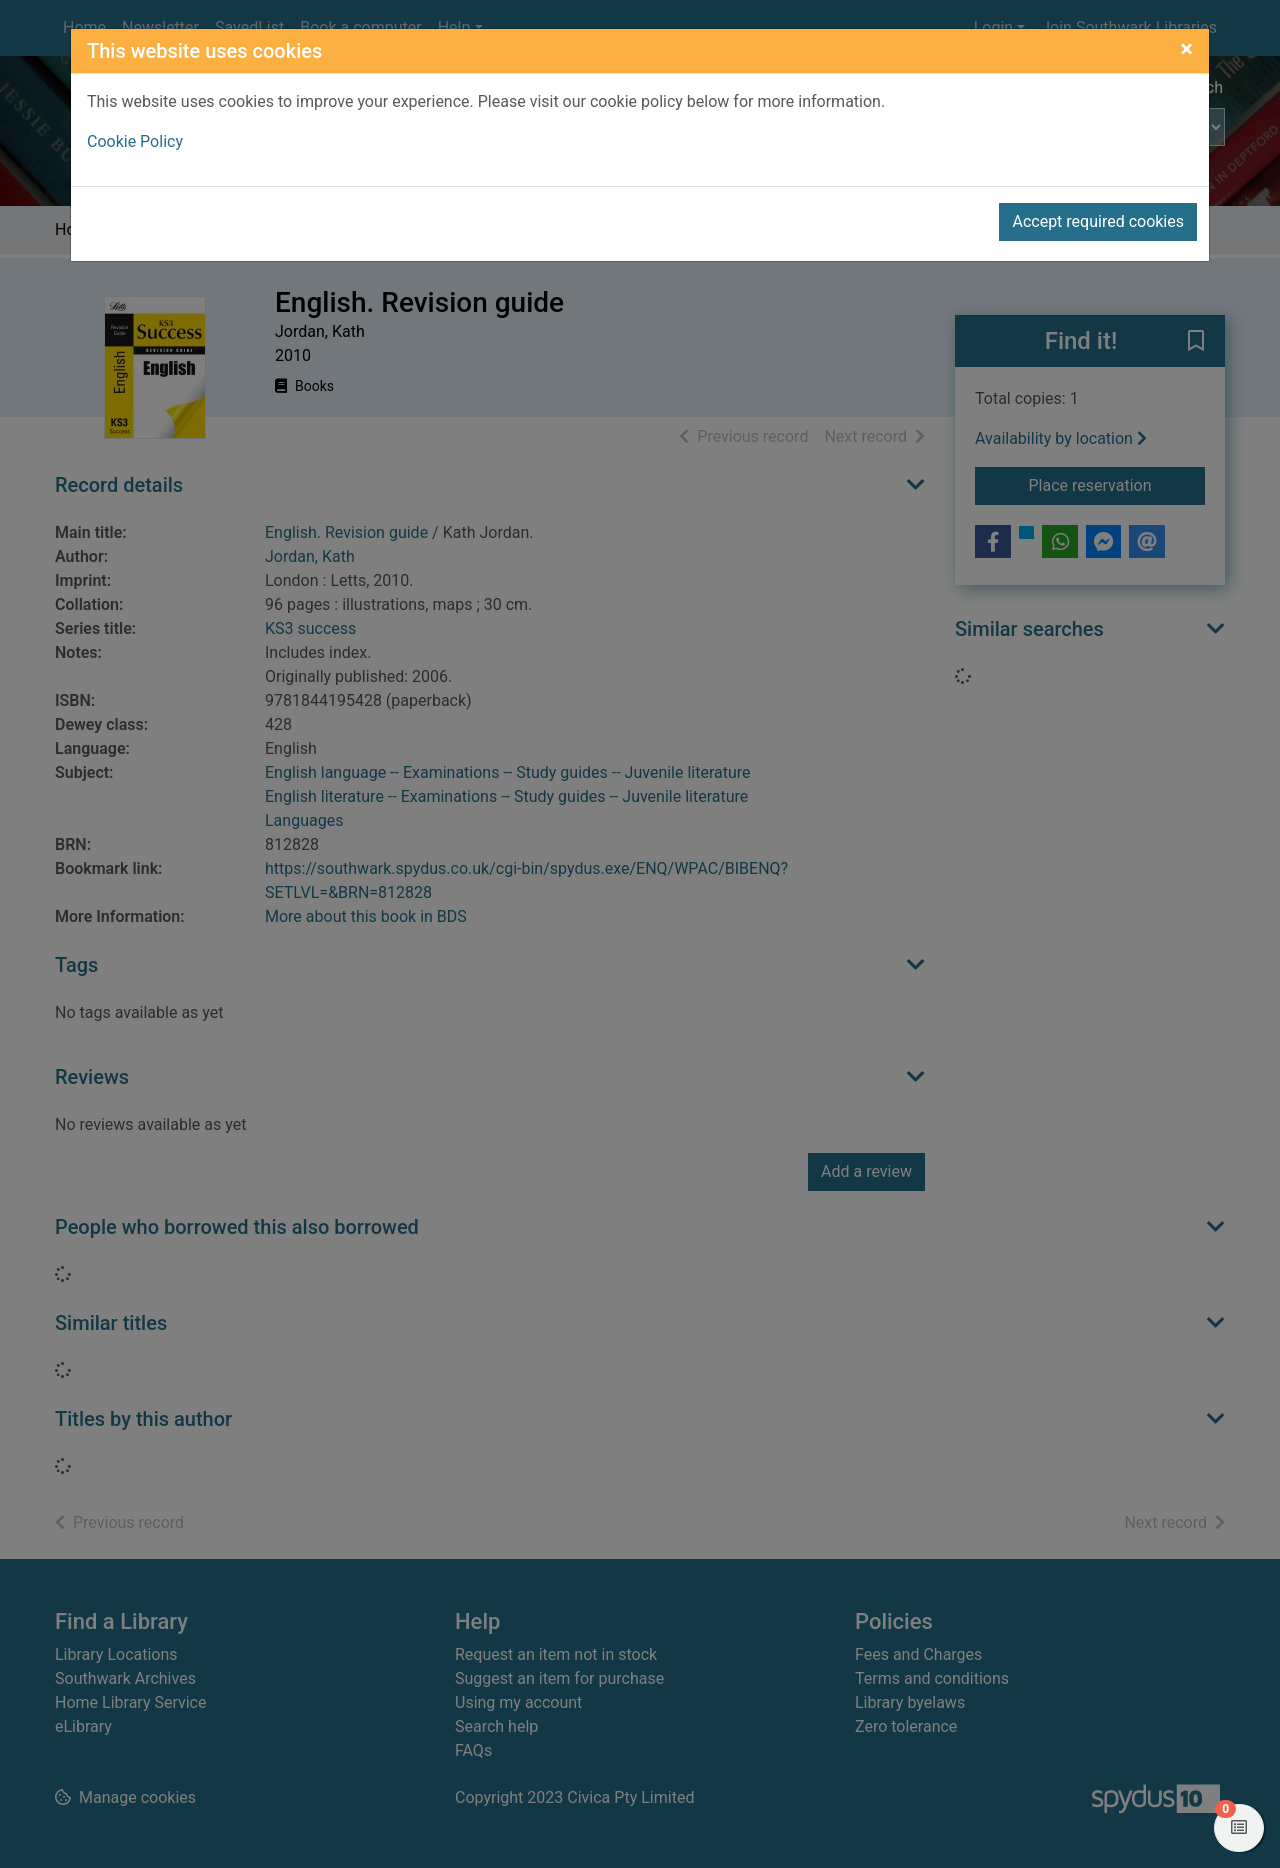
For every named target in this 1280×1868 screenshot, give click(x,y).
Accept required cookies (1098, 221)
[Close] (1186, 49)
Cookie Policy (135, 141)
